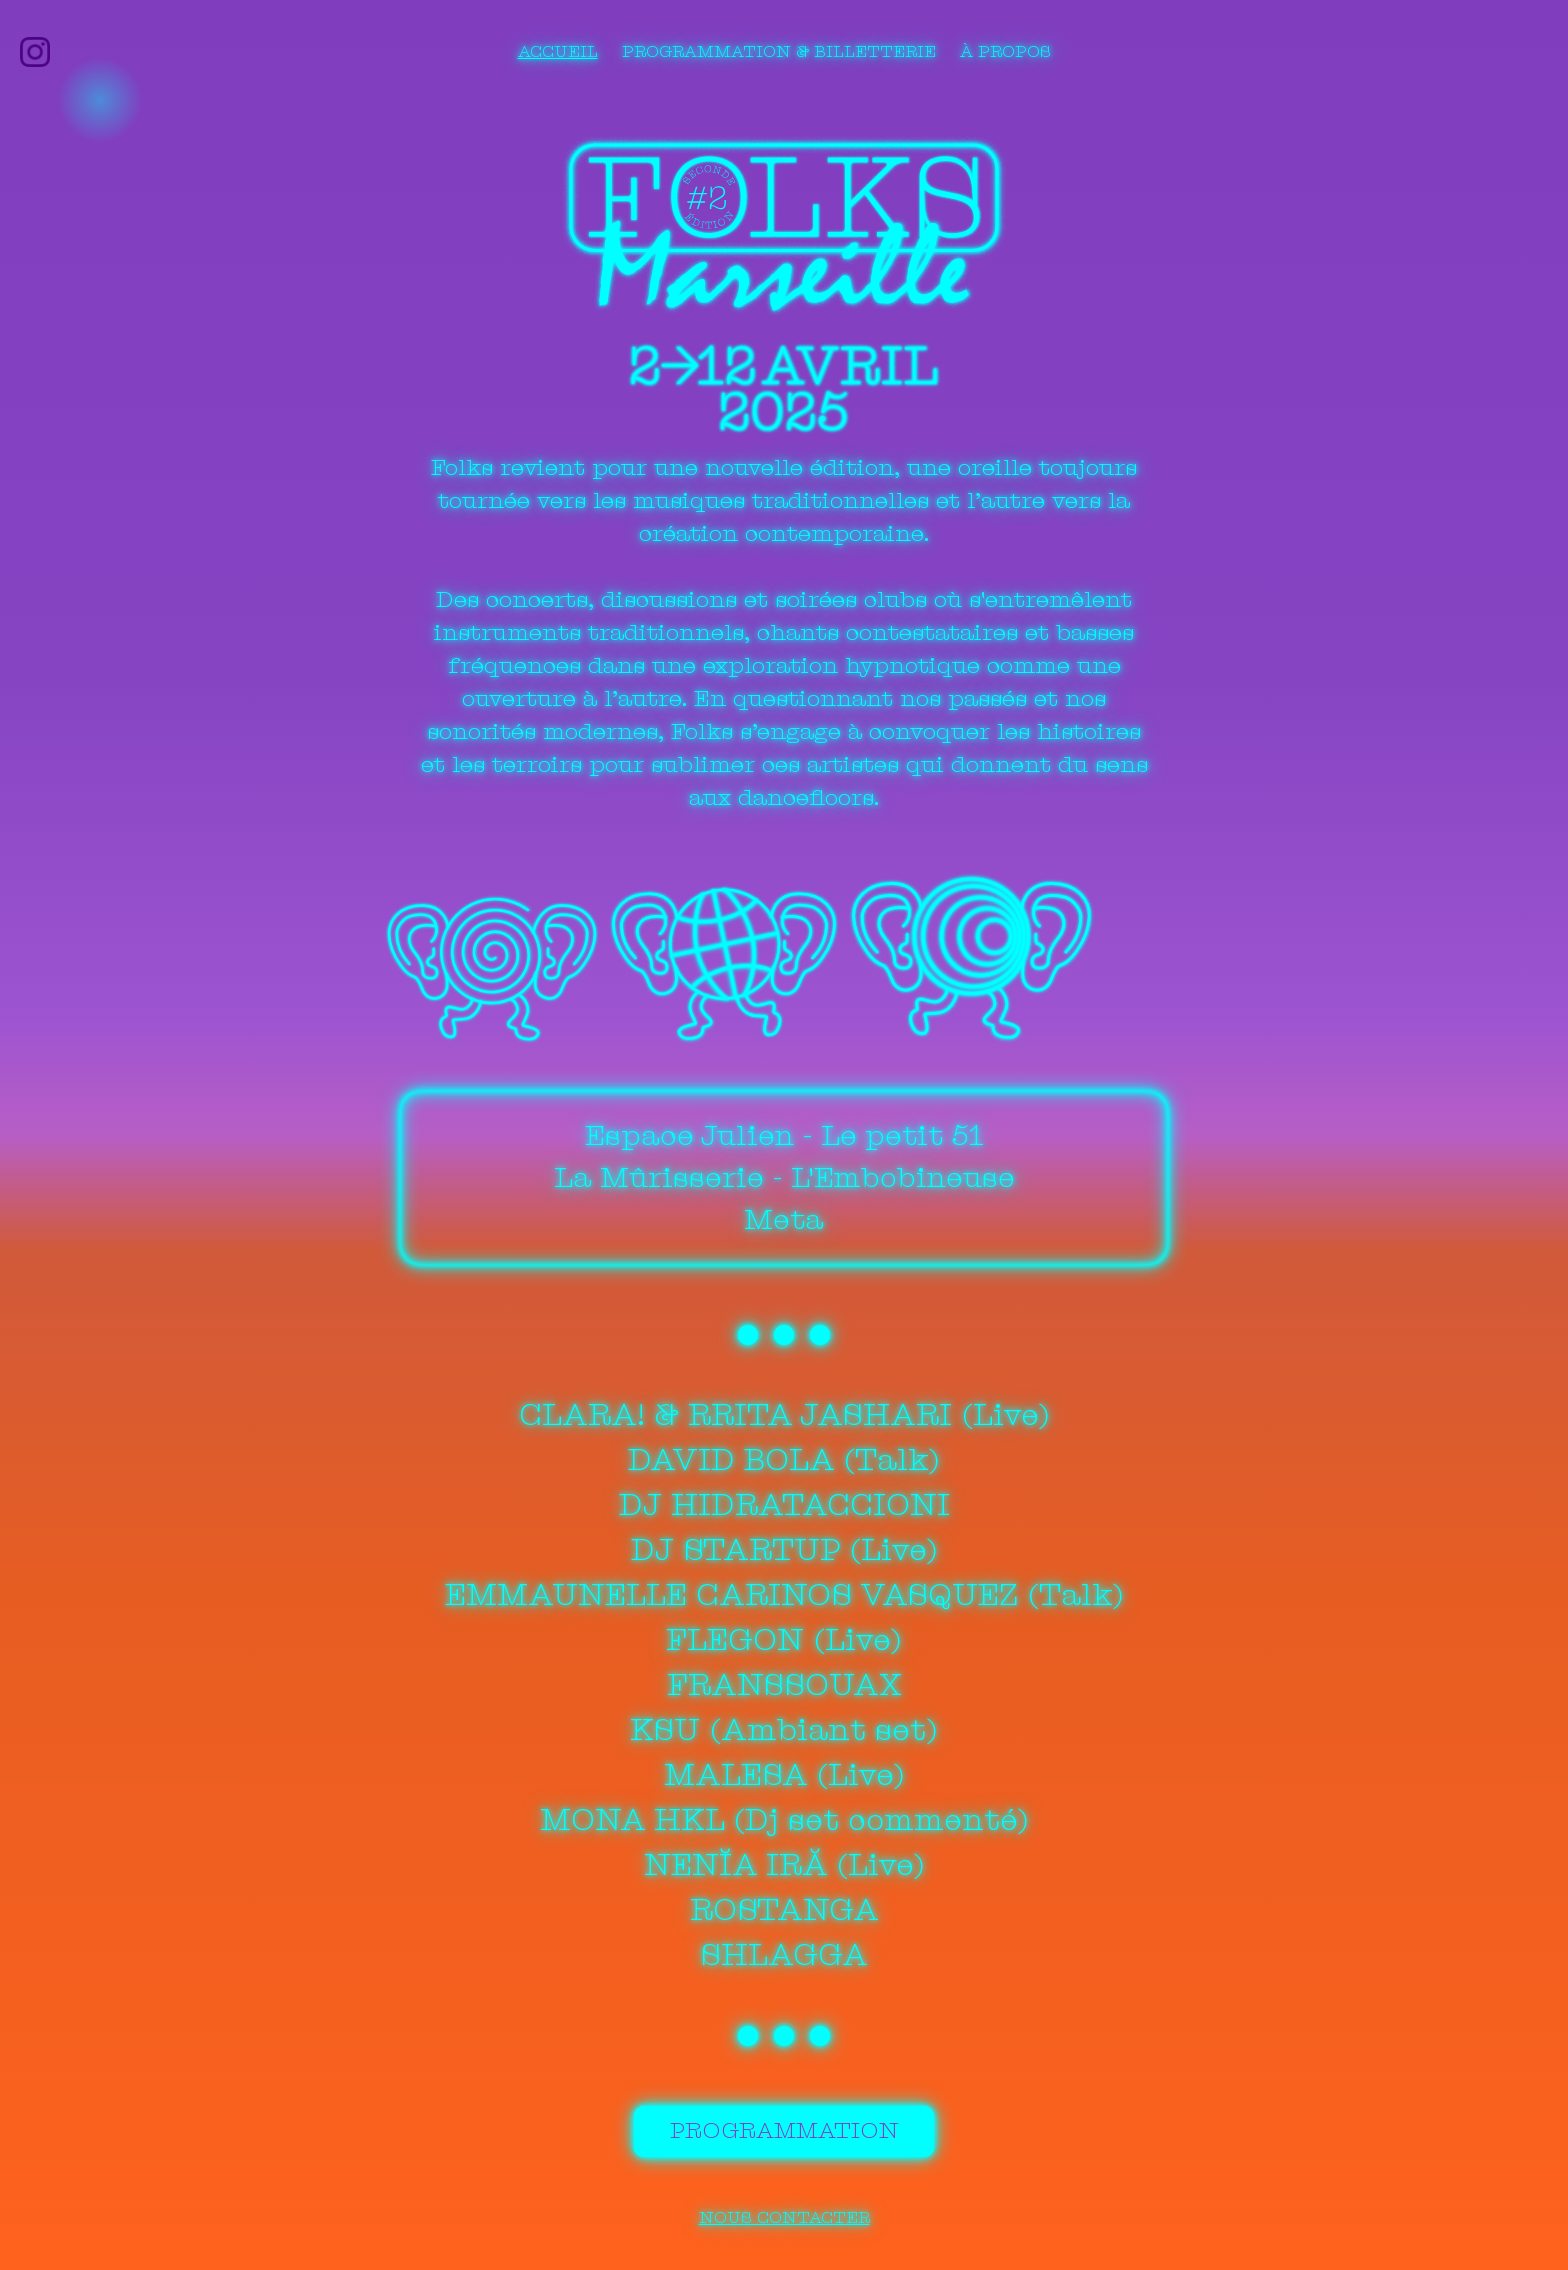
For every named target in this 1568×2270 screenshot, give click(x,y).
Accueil (558, 52)
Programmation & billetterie (779, 52)
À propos (1005, 52)
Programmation (784, 2131)
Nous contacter (784, 2213)
